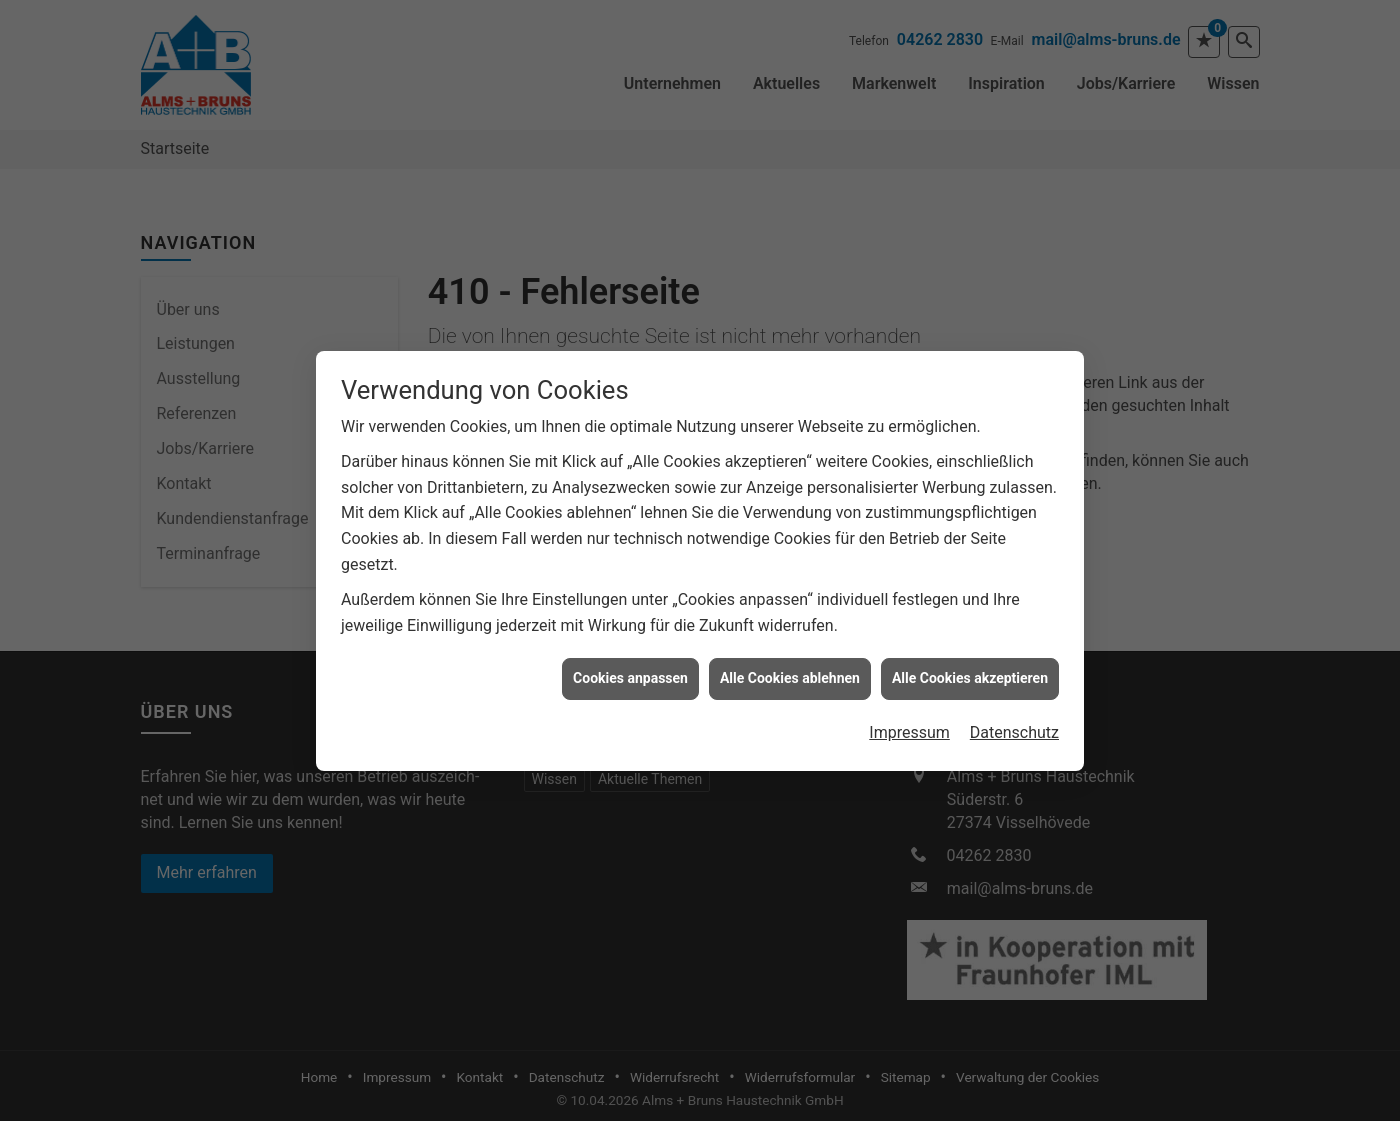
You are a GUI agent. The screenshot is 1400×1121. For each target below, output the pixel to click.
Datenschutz (1014, 712)
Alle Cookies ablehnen (790, 659)
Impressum (909, 712)
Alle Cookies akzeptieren (970, 659)
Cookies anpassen (630, 659)
